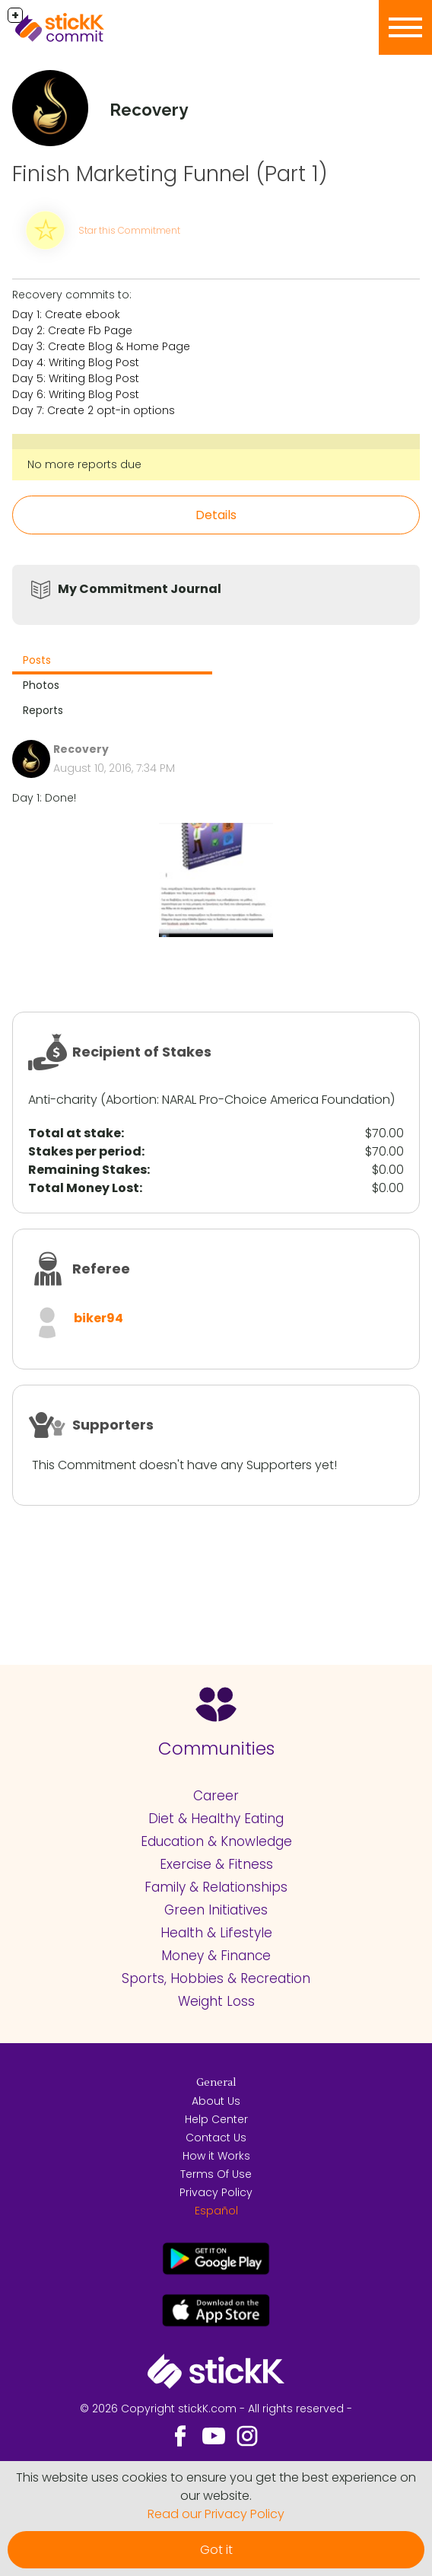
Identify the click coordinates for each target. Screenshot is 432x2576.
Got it (216, 2549)
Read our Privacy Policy (216, 2514)
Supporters (113, 1424)
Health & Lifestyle (216, 1933)
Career (216, 1796)
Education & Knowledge (216, 1841)
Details (216, 515)
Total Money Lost (83, 1188)
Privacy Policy (216, 2192)
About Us (216, 2101)
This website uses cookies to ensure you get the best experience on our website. (216, 2486)
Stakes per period (84, 1151)
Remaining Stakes (87, 1169)
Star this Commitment (129, 230)
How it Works (216, 2155)
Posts (37, 660)
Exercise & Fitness (216, 1864)
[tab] (112, 661)
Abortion (131, 1099)
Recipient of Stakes (141, 1051)
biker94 (98, 1318)
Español (216, 2210)
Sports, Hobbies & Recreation (216, 1978)
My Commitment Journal (139, 589)
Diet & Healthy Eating (216, 1818)
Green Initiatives (216, 1910)
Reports (43, 710)
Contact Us (216, 2137)
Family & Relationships (216, 1887)
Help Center (216, 2119)
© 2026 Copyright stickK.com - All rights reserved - (216, 2408)
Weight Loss (216, 2001)
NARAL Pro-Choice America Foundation (276, 1099)
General (216, 2083)
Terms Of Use (216, 2174)
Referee (101, 1268)
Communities (216, 1748)
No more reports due (84, 464)
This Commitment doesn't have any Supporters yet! (184, 1465)
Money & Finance (216, 1955)
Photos (41, 685)
